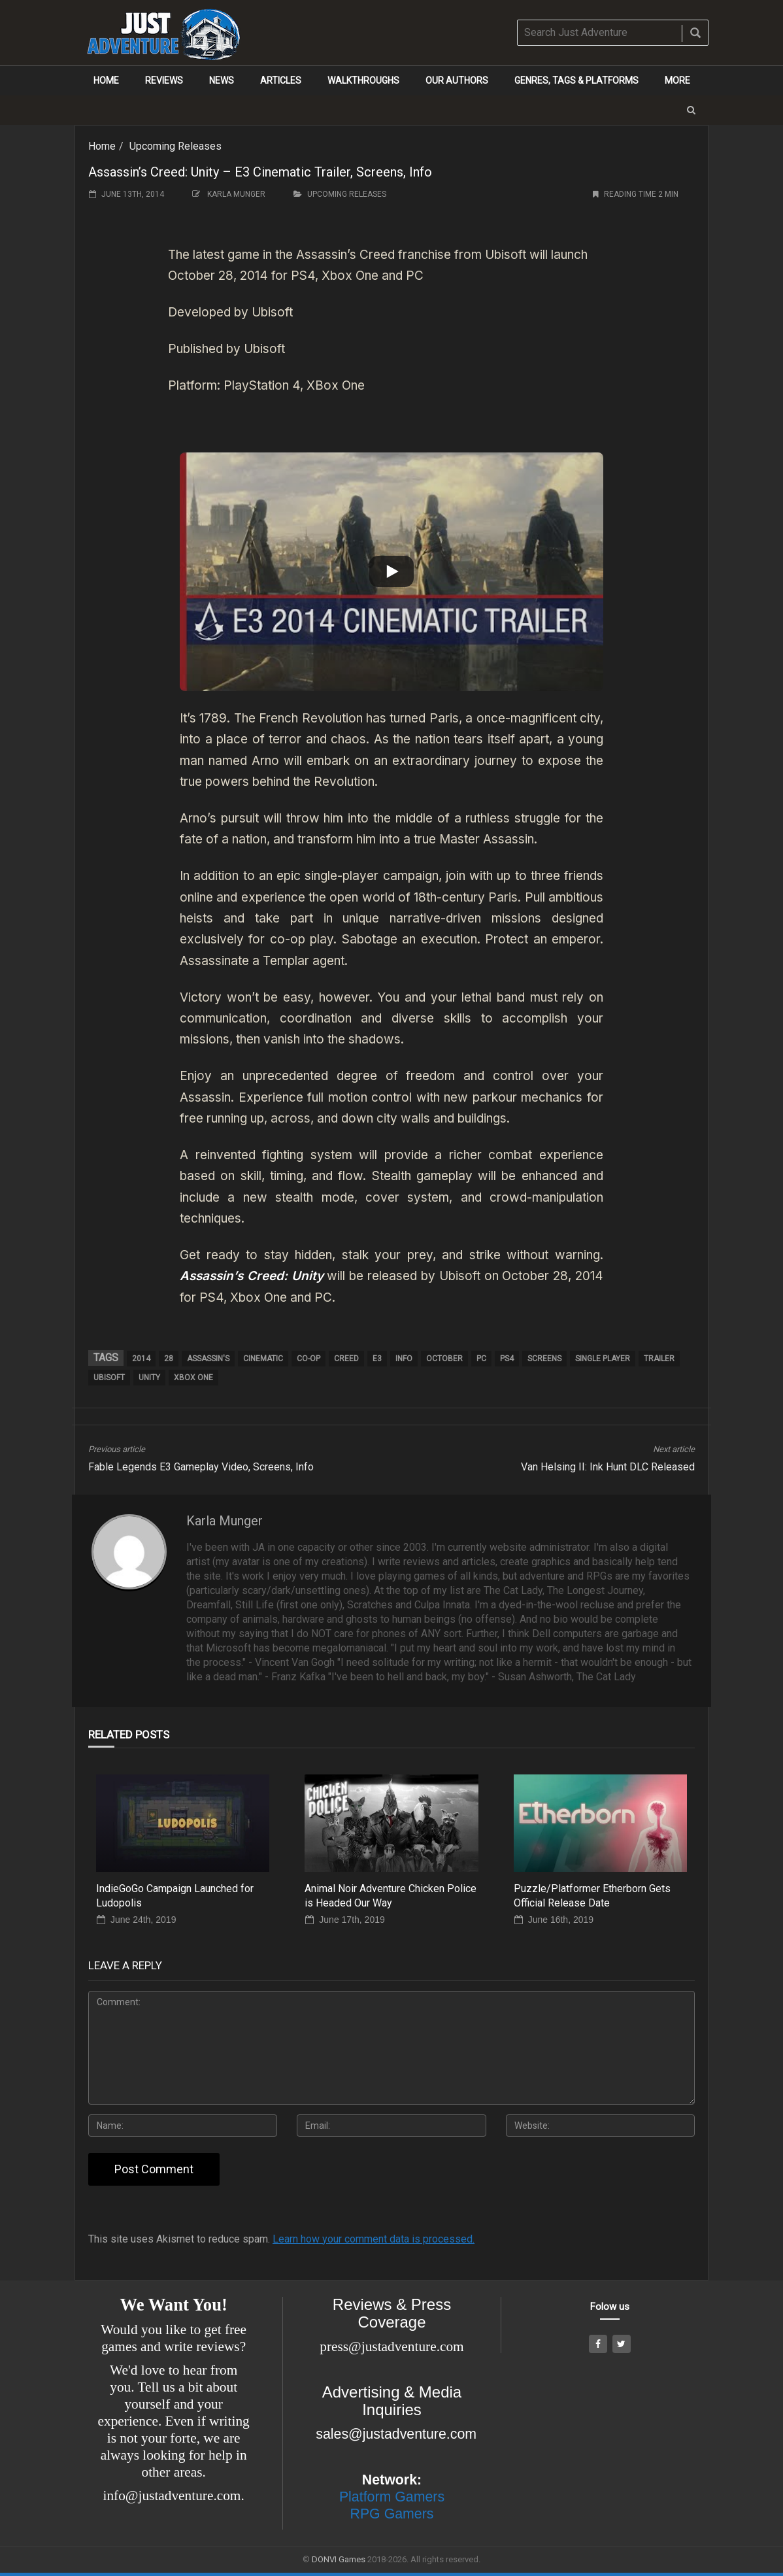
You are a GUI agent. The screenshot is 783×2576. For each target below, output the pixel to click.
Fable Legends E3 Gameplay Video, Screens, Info (201, 1467)
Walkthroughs (363, 80)
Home (106, 80)
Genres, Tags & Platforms (576, 80)
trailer (659, 1358)
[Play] (391, 571)
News (221, 80)
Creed (346, 1358)
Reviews (164, 80)
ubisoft (109, 1377)
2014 (141, 1358)
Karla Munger (236, 194)
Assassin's (208, 1358)
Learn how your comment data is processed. (374, 2239)
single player (602, 1358)
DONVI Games (338, 2559)
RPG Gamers (391, 2514)
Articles (280, 80)
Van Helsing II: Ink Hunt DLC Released (608, 1467)
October (444, 1358)
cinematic (263, 1358)
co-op (308, 1358)
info (403, 1358)
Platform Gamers (391, 2497)
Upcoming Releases (175, 146)
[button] (691, 110)
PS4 (507, 1358)
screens (544, 1358)
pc (481, 1358)
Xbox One (193, 1377)
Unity (149, 1377)
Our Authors (456, 80)
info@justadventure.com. (173, 2495)
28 (168, 1358)
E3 (377, 1358)
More (677, 80)
